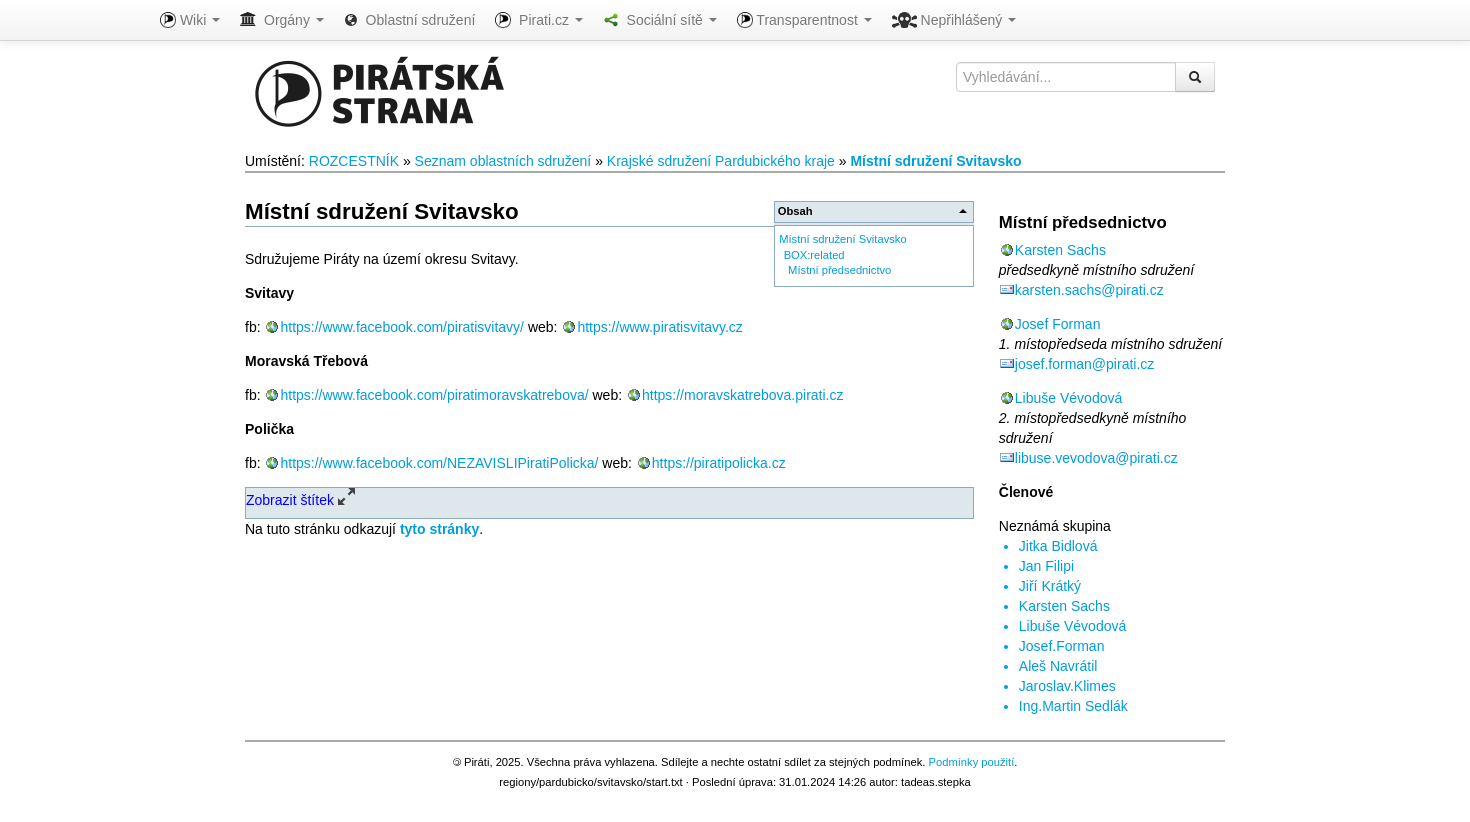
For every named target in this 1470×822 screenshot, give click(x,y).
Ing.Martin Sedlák (1073, 706)
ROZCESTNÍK (354, 161)
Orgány (282, 20)
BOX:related (814, 255)
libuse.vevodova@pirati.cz (1096, 458)
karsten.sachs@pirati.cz (1089, 290)
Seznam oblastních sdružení (503, 161)
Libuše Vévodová (1068, 398)
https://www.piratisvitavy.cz (659, 327)
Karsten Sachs (1060, 250)
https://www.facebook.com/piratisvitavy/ (402, 327)
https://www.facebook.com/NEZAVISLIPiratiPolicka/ (439, 463)
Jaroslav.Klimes (1067, 686)
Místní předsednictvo (839, 270)
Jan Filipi (1046, 566)
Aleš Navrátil (1058, 666)
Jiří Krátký (1050, 586)
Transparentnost (804, 20)
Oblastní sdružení (410, 20)
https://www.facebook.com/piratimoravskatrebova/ (434, 395)
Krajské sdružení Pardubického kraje (721, 161)
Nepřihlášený (954, 20)
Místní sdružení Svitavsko (935, 161)
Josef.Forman (1062, 646)
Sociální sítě (660, 20)
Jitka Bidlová (1058, 546)
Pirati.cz (538, 20)
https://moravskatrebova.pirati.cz (743, 395)
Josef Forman (1058, 324)
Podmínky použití (971, 762)
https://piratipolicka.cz (719, 463)
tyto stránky (439, 529)
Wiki (190, 20)
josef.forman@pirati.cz (1084, 364)
